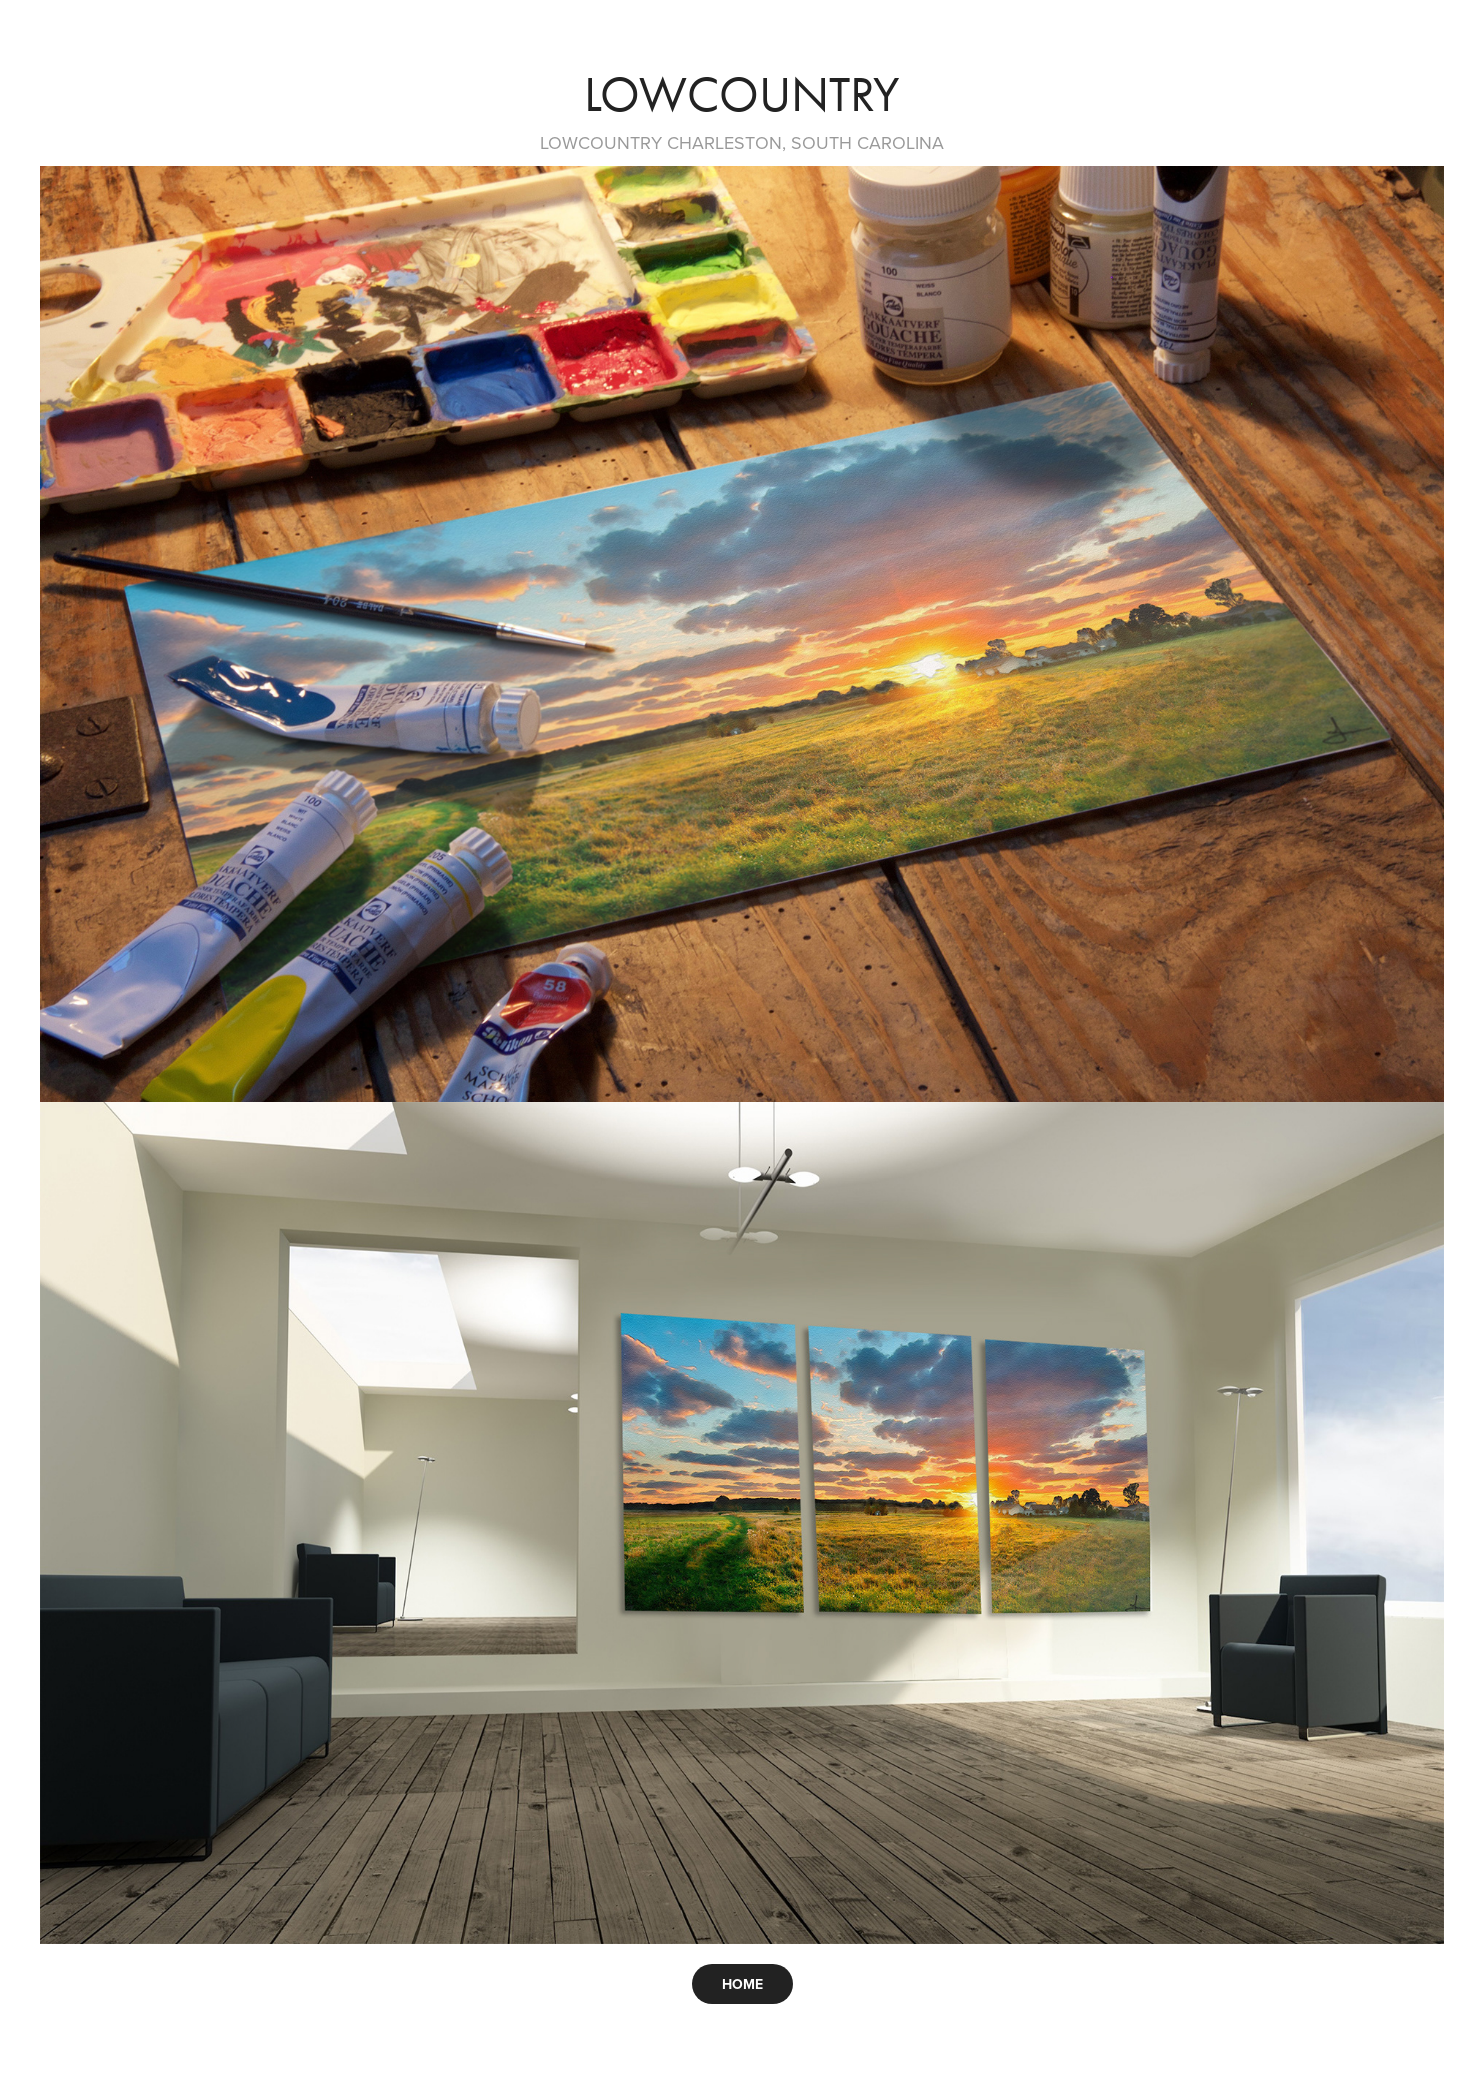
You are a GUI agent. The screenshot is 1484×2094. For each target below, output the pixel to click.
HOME (742, 1984)
